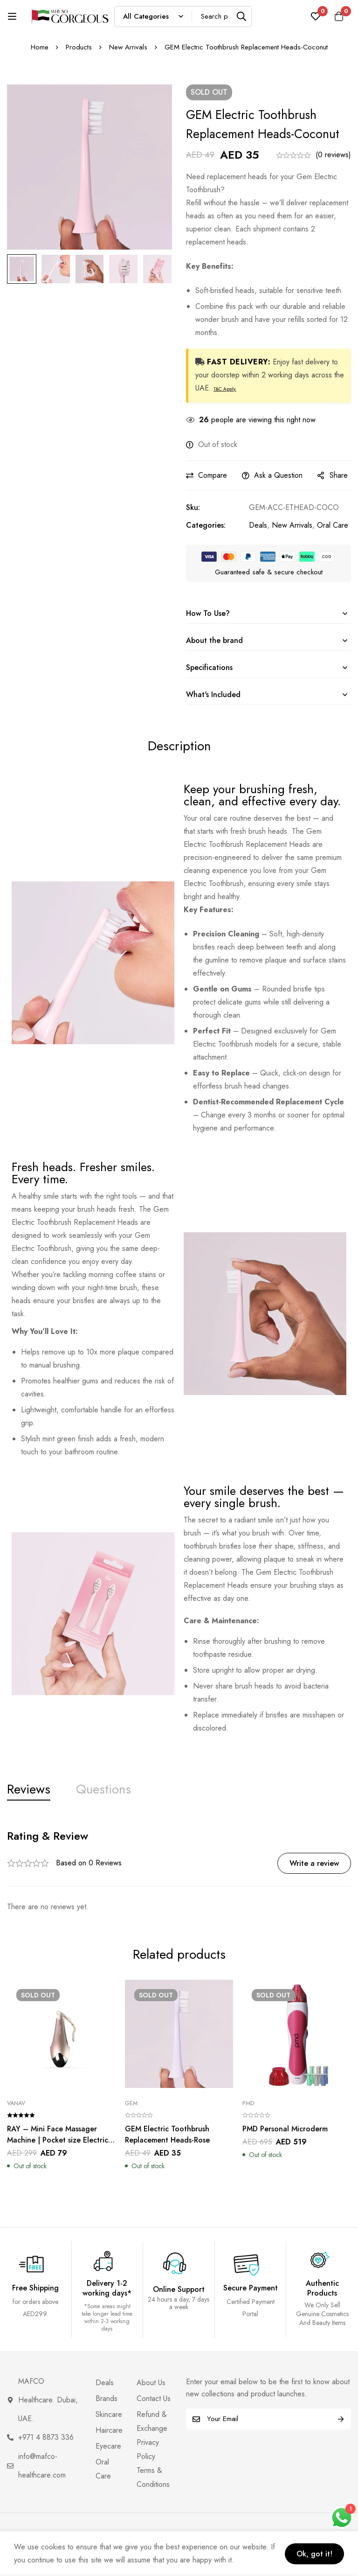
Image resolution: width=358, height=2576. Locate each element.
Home (39, 47)
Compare (212, 475)
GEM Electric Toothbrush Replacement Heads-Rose (167, 2134)
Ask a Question (278, 475)
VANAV (16, 2103)
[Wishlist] (315, 16)
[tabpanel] (179, 1871)
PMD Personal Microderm (285, 2128)
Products (79, 47)
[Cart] (339, 16)
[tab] (28, 1790)
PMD (248, 2103)
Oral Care (332, 525)
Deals (258, 525)
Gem (131, 2103)
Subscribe (340, 2418)
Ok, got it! (314, 2553)
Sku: (193, 507)
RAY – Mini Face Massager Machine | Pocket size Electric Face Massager (57, 2140)
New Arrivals (128, 47)
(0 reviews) (333, 154)
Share (339, 475)
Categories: (206, 525)
